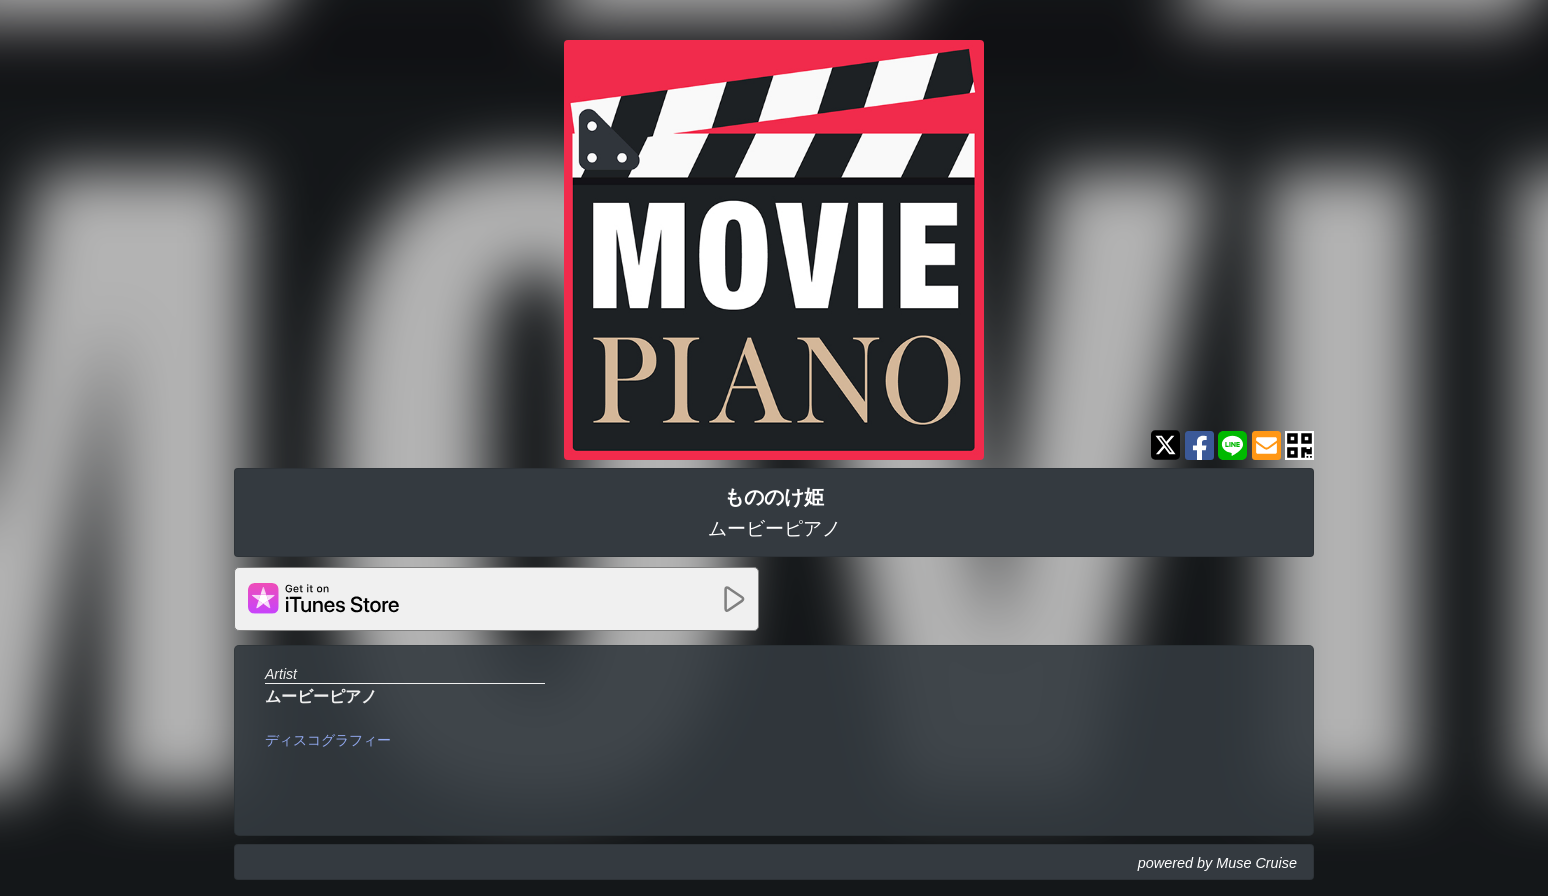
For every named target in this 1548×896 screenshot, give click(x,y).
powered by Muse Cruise (1217, 863)
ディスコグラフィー (328, 740)
